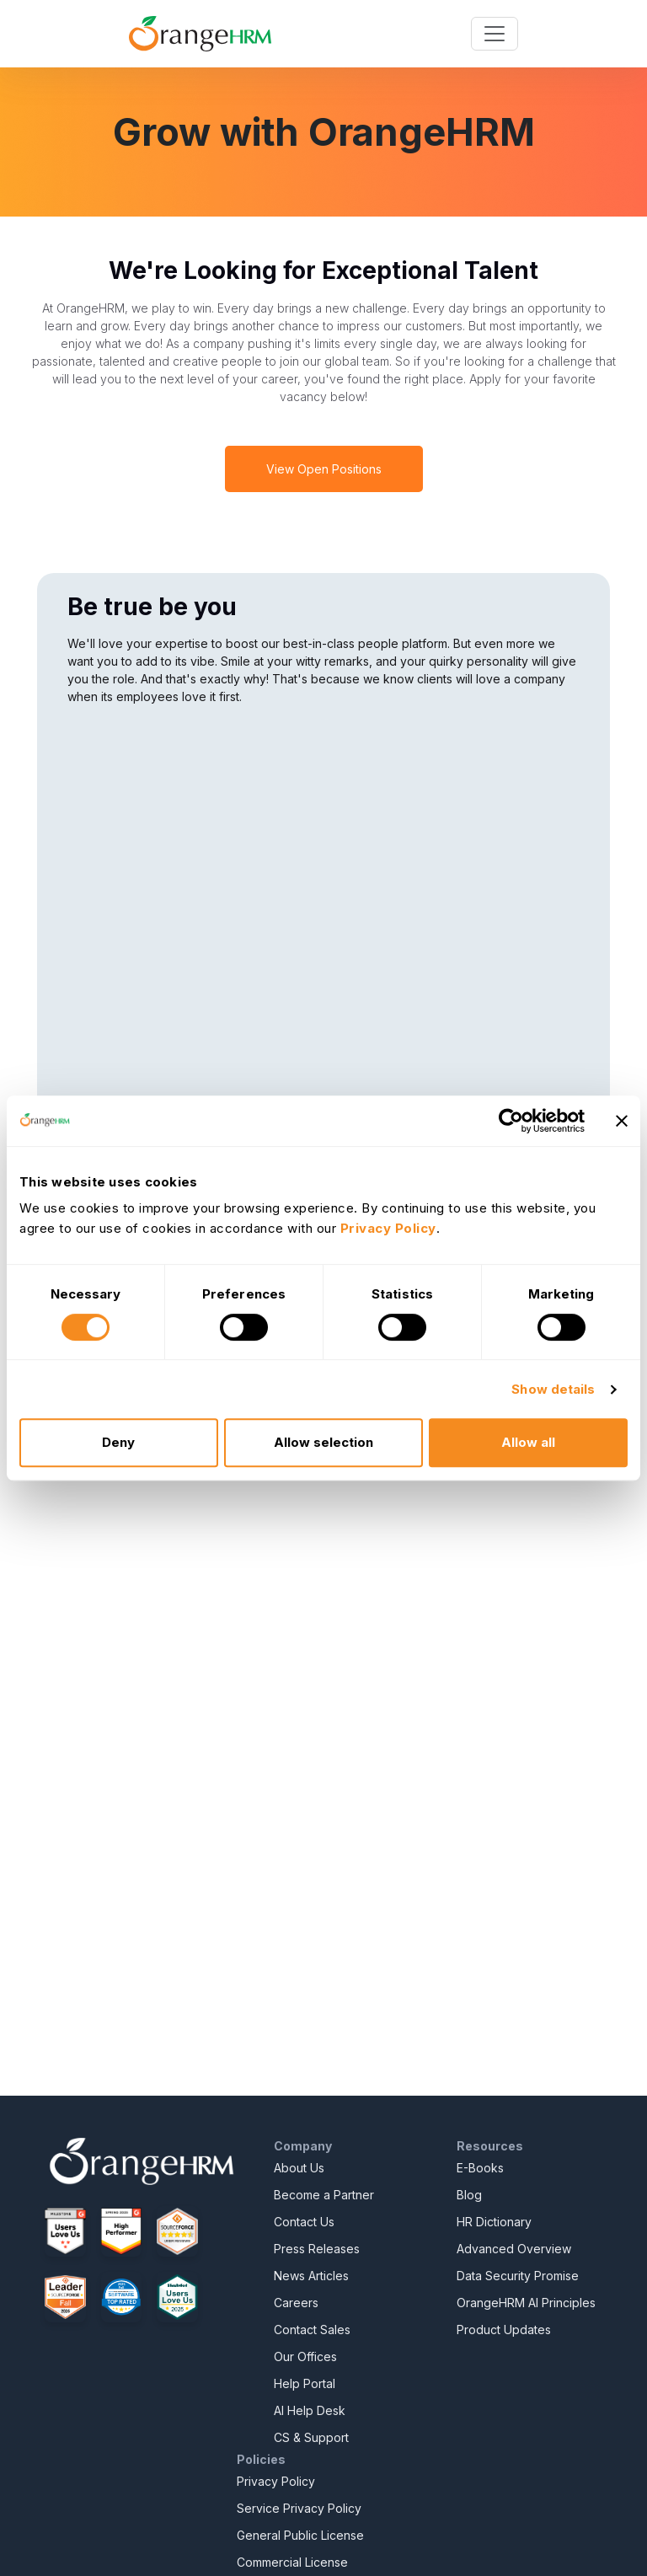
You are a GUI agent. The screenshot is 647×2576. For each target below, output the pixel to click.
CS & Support (311, 2437)
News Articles (311, 2275)
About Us (299, 2168)
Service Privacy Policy (299, 2508)
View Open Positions (324, 469)
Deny (118, 1442)
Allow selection (323, 1442)
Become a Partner (324, 2195)
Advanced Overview (514, 2248)
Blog (469, 2195)
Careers (296, 2302)
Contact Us (304, 2222)
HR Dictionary (494, 2222)
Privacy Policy (276, 2481)
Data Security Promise (518, 2275)
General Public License (300, 2535)
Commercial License (292, 2562)
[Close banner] (622, 1121)
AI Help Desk (309, 2410)
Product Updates (504, 2329)
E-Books (480, 2168)
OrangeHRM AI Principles (526, 2302)
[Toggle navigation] (494, 34)
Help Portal (304, 2383)
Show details (553, 1389)
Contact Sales (312, 2329)
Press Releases (317, 2248)
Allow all (528, 1442)
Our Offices (305, 2356)
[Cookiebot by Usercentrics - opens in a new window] (511, 1120)
